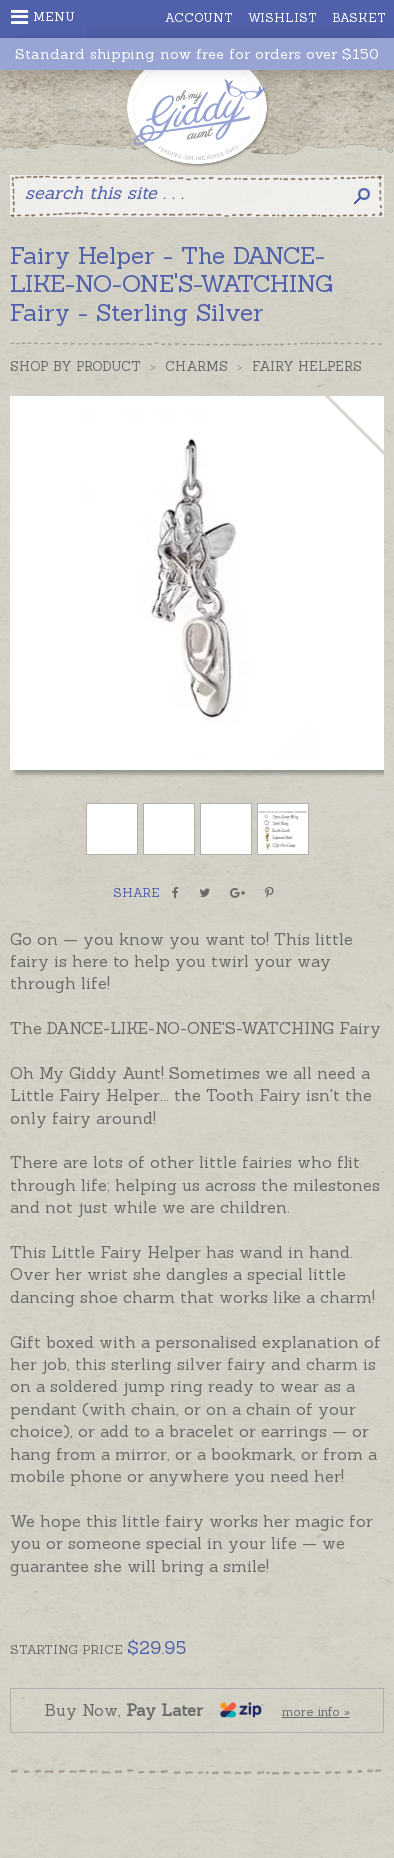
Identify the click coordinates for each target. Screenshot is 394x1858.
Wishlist (282, 17)
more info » (316, 1711)
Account (199, 17)
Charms (196, 366)
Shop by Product (75, 366)
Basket (359, 17)
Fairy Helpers (307, 366)
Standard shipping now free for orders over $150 (197, 54)
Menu (43, 17)
